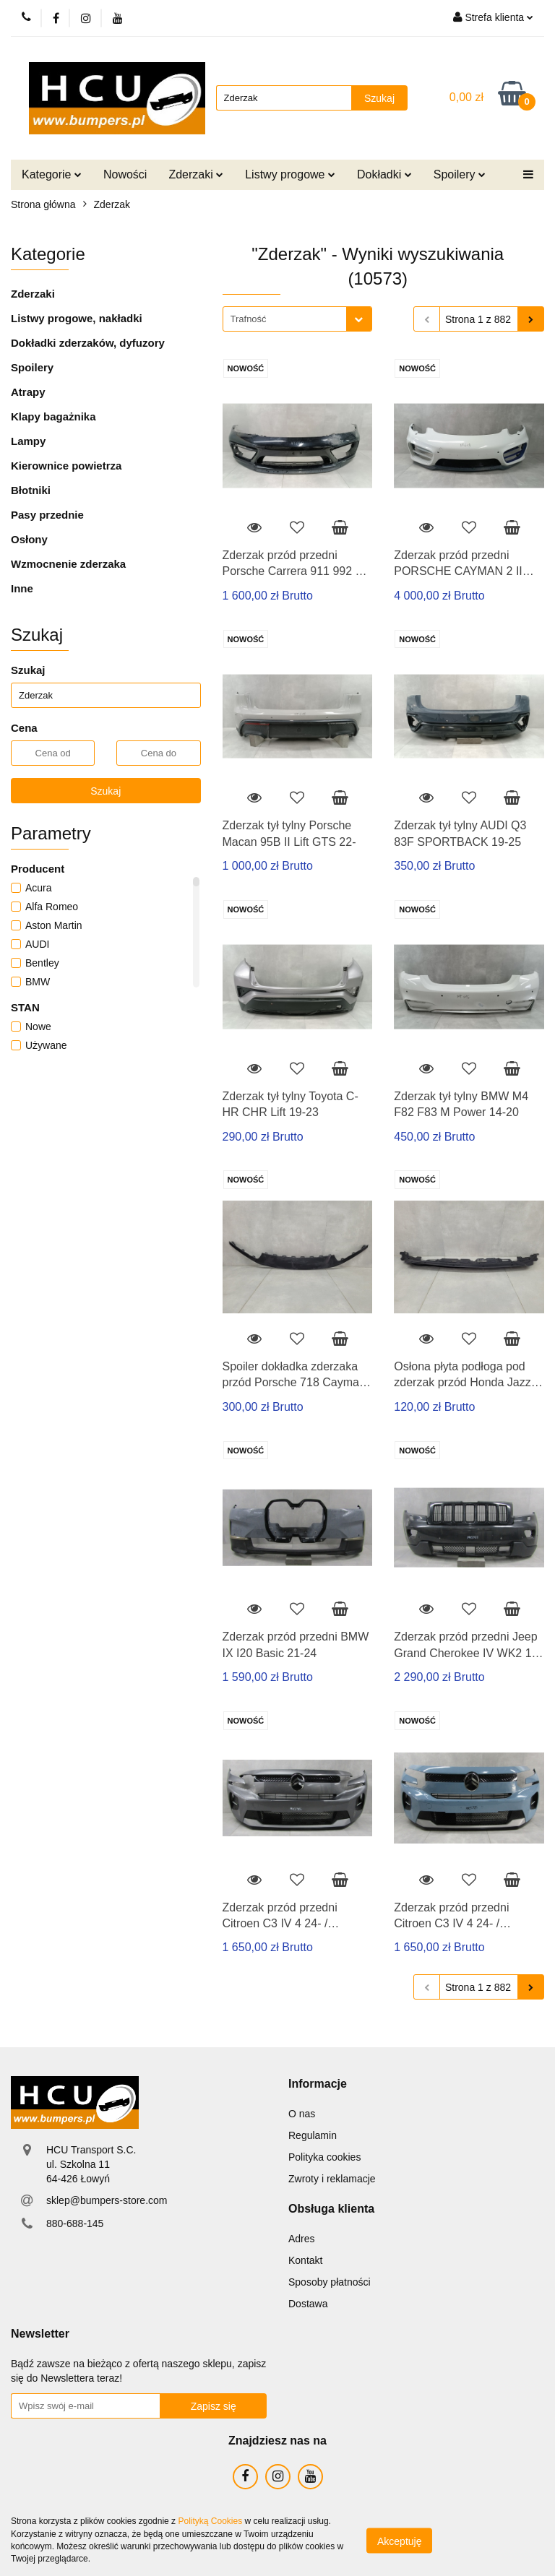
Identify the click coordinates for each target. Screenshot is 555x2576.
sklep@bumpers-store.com (107, 2200)
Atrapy (28, 392)
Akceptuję (399, 2540)
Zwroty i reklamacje (332, 2178)
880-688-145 (74, 2223)
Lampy (28, 441)
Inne (22, 588)
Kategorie (52, 174)
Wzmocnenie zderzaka (68, 564)
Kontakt (305, 2260)
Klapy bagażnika (53, 416)
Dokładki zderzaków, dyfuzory (88, 343)
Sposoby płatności (329, 2282)
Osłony (29, 539)
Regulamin (312, 2135)
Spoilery (460, 174)
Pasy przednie (47, 515)
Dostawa (307, 2303)
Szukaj (105, 791)
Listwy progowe (290, 174)
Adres (301, 2238)
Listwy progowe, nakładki (76, 318)
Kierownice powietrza (66, 465)
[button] (317, 2084)
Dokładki (384, 174)
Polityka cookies (324, 2157)
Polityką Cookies (210, 2521)
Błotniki (31, 490)
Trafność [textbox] (249, 319)
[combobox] (297, 319)
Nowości (125, 174)
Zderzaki (195, 174)
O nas (301, 2113)
